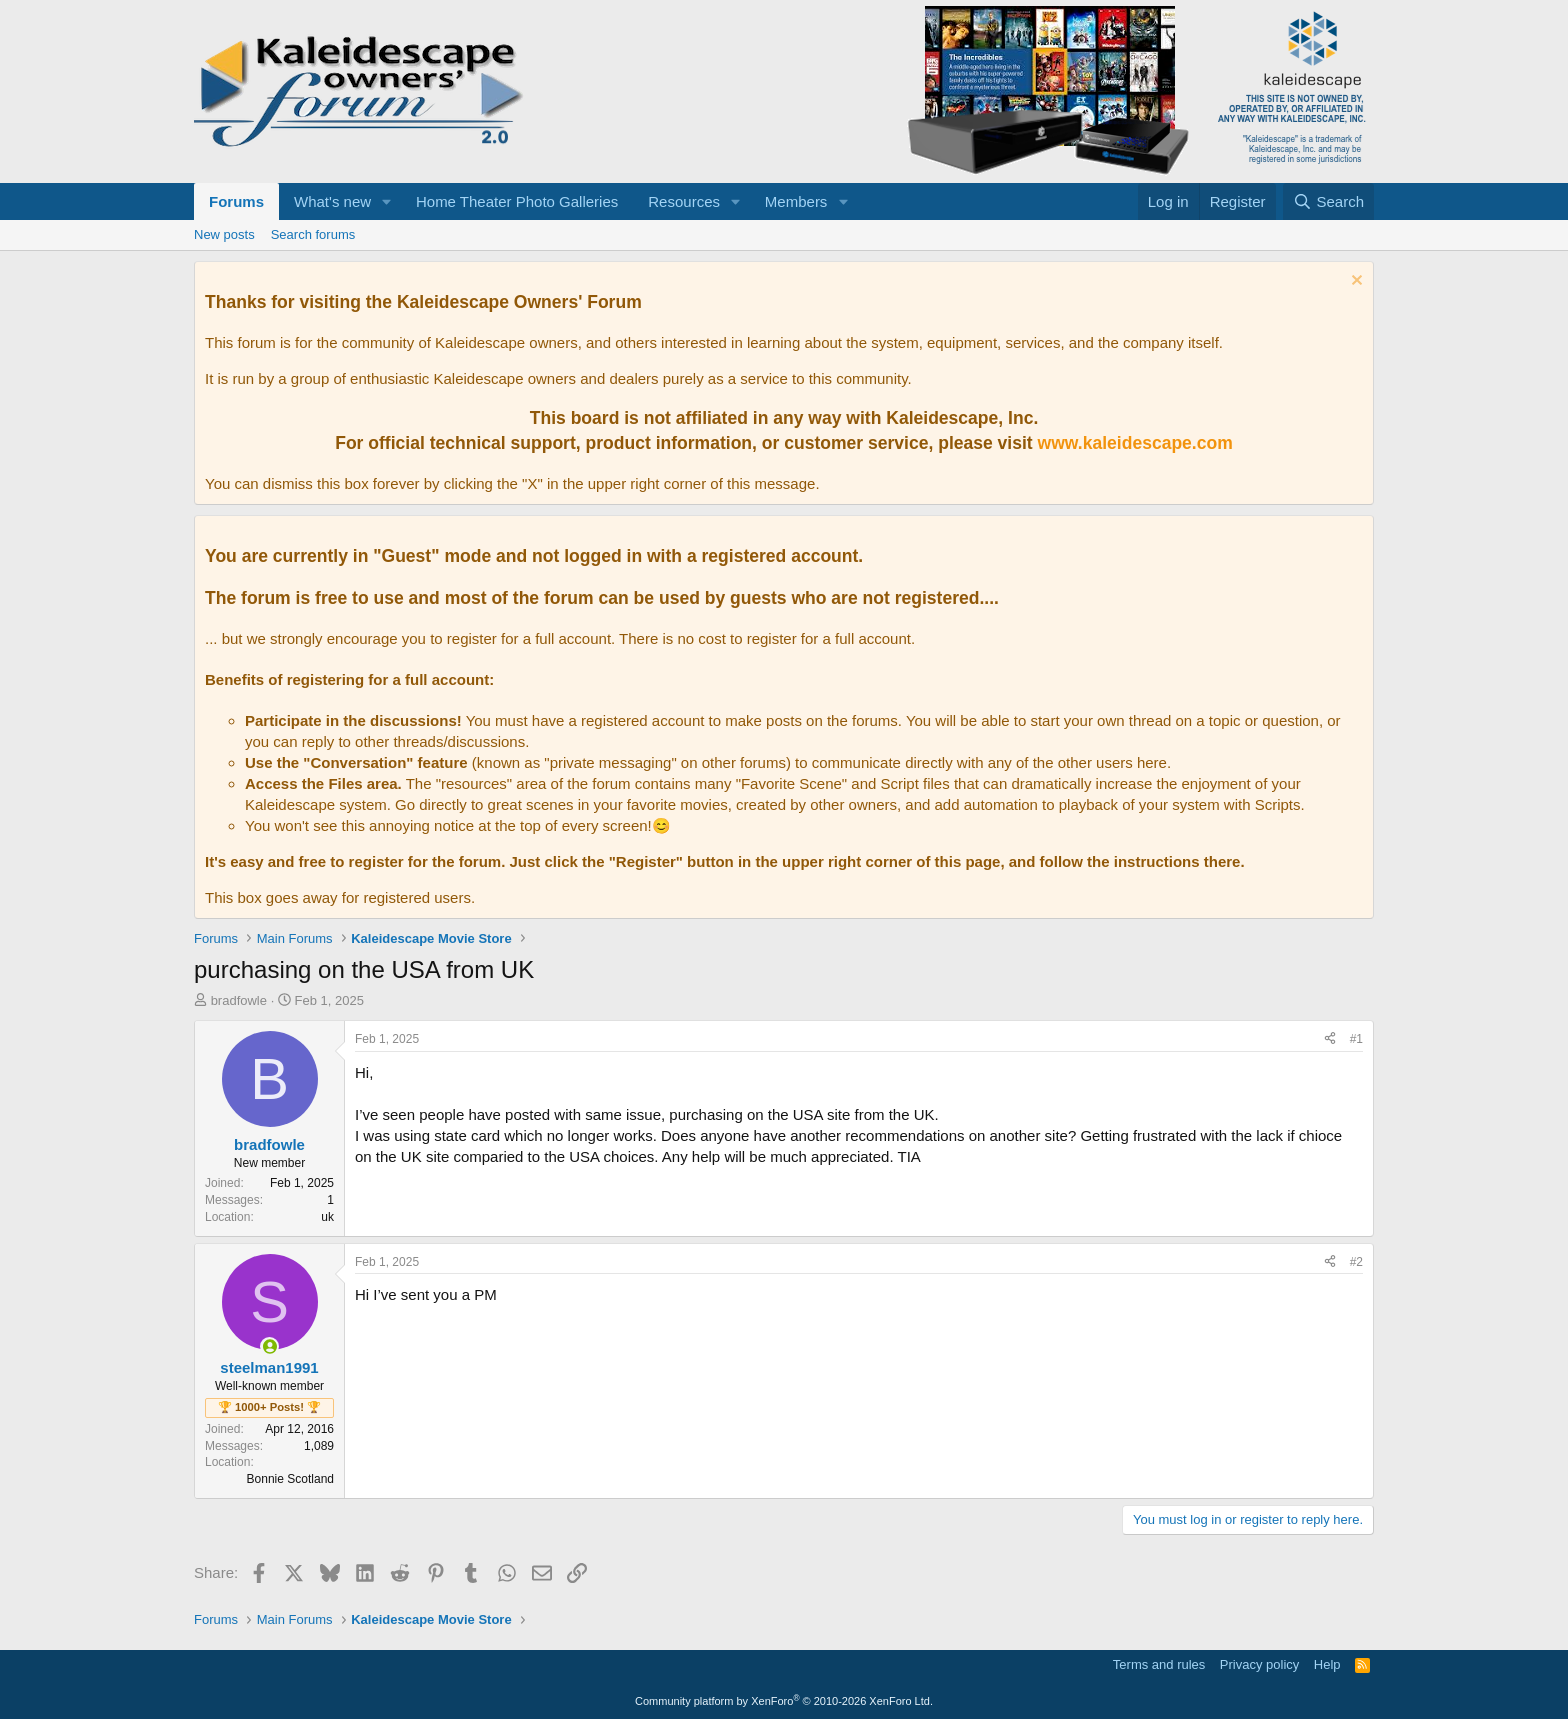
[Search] (1328, 201)
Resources (684, 201)
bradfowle (239, 1000)
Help (1327, 1664)
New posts (224, 234)
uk (327, 1217)
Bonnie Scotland (290, 1479)
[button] (387, 201)
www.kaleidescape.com (1135, 443)
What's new (332, 201)
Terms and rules (1159, 1664)
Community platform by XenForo (784, 1701)
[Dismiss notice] (1354, 282)
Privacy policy (1259, 1664)
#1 (1356, 1039)
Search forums (313, 234)
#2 (1356, 1262)
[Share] (1330, 1039)
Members (796, 201)
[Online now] (269, 1346)
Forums (236, 201)
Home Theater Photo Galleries (517, 201)
